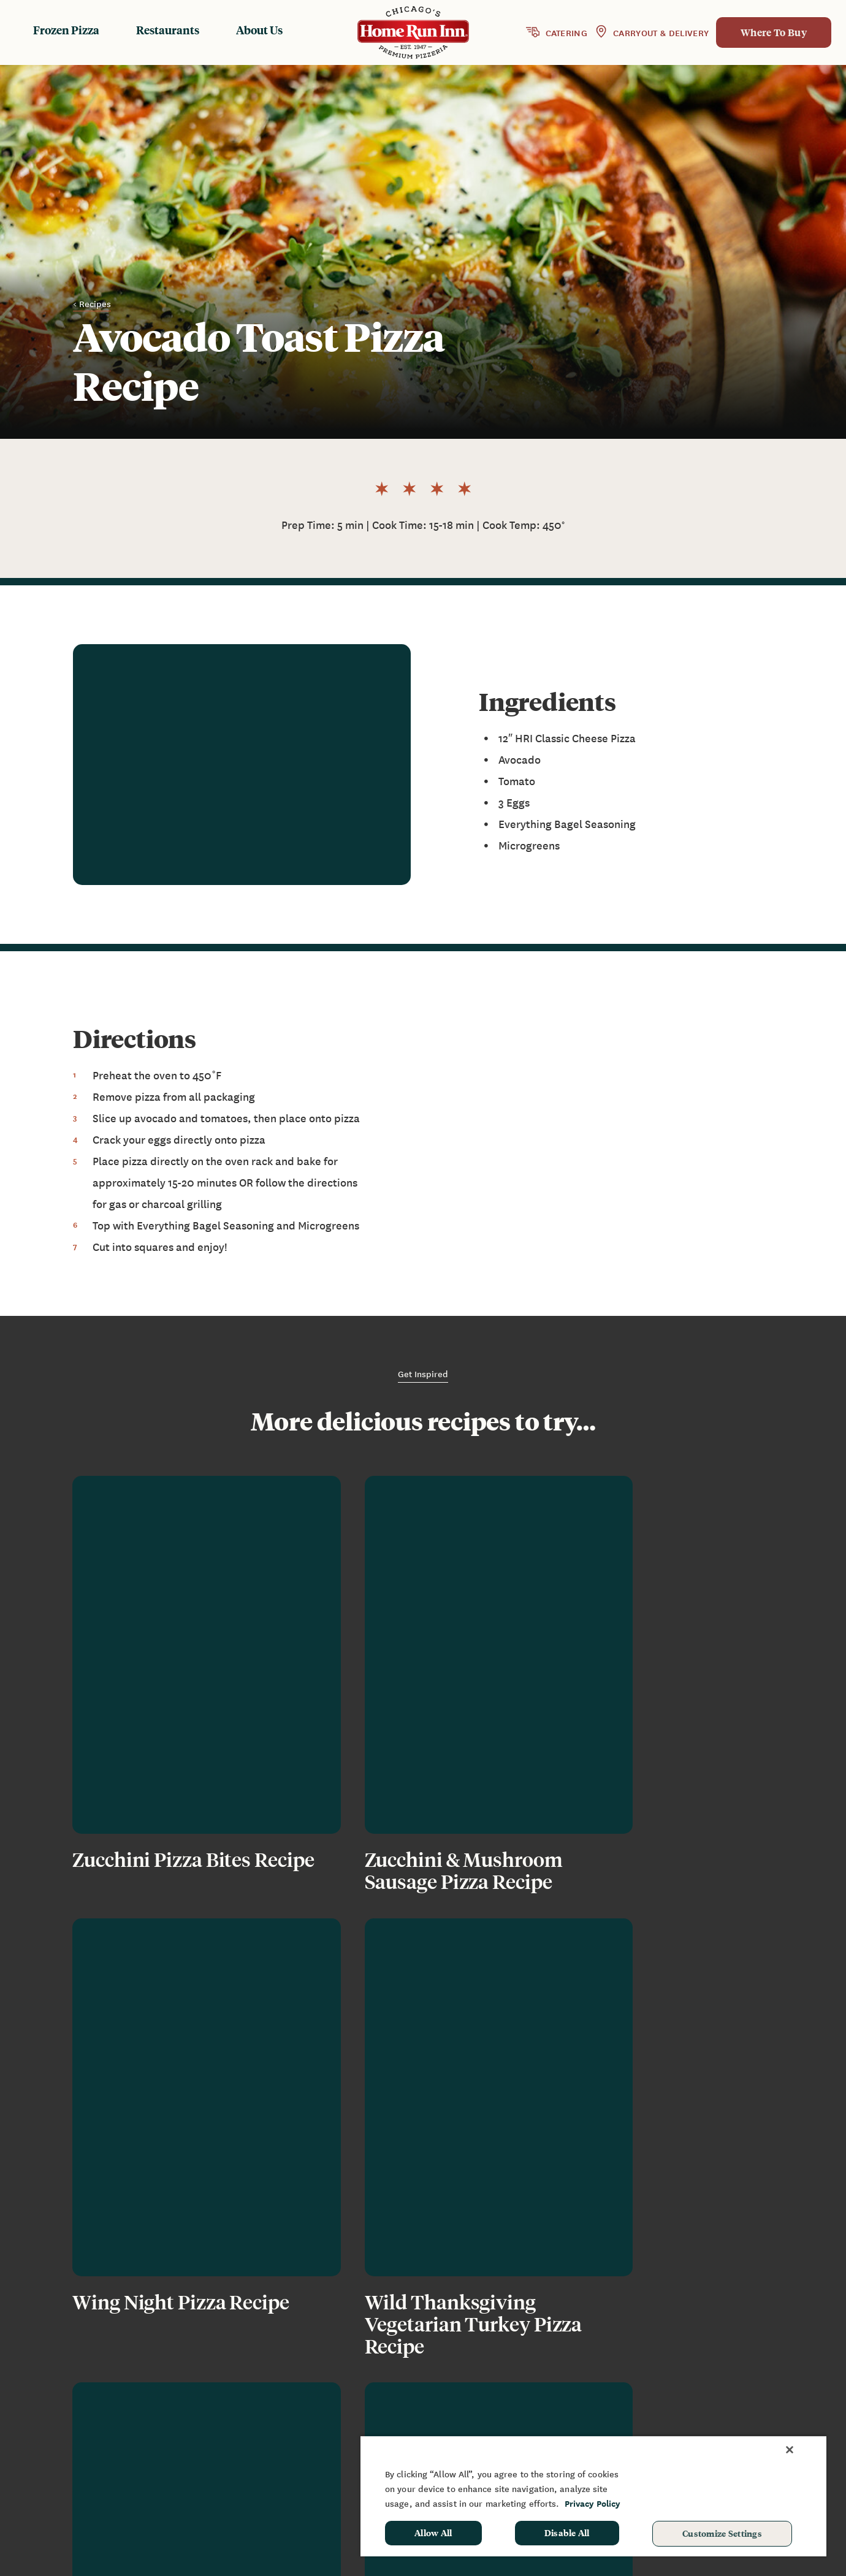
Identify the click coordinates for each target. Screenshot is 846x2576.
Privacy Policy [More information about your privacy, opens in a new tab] (592, 2503)
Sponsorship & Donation (765, 2401)
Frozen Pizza (66, 29)
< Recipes (92, 303)
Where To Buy (774, 32)
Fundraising (736, 2383)
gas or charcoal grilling (165, 1204)
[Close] (789, 2449)
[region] (593, 2495)
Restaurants (167, 29)
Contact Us (619, 2419)
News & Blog (623, 2383)
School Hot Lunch (749, 2419)
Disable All (567, 2532)
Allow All (433, 2532)
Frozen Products (482, 2383)
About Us (259, 29)
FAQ (603, 2401)
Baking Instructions (490, 2419)
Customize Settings (722, 2533)
